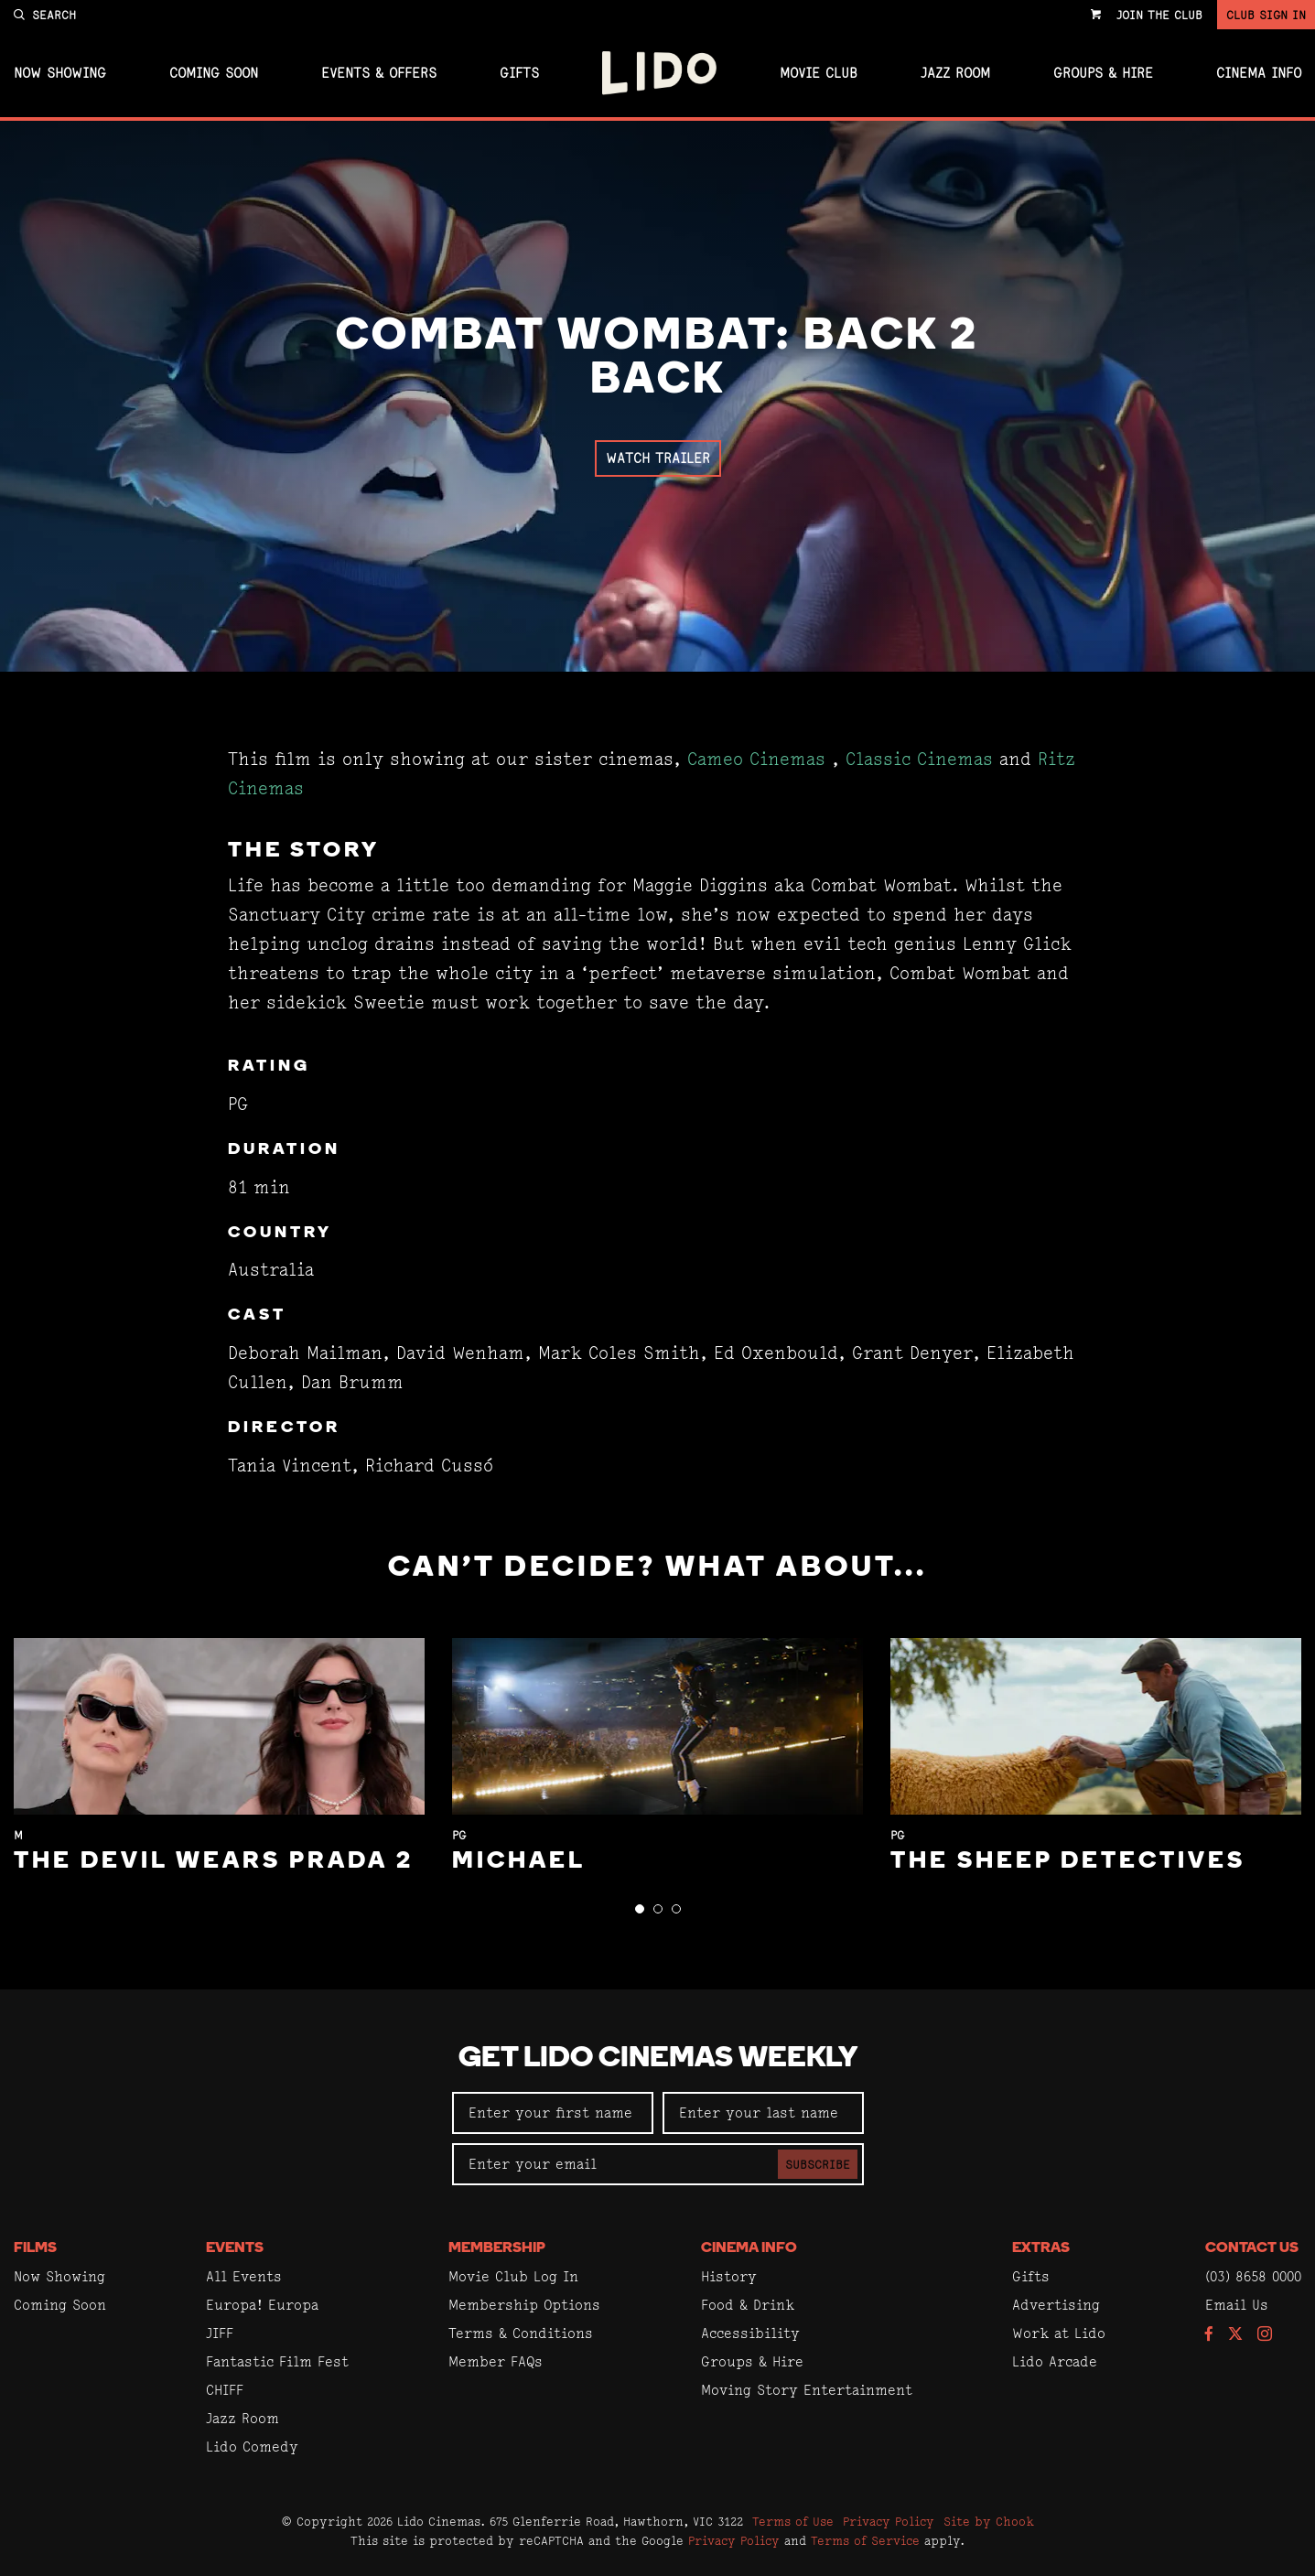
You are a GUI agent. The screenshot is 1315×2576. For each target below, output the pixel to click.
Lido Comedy (252, 2446)
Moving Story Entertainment (806, 2389)
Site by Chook (988, 2521)
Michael (519, 1861)
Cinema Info (1258, 73)
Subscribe (817, 2164)
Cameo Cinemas (756, 759)
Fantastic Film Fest (277, 2361)
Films (35, 2248)
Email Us (1236, 2304)
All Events (244, 2276)
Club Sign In (1266, 14)
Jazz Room (955, 73)
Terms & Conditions (520, 2333)
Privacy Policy (888, 2521)
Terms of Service (865, 2540)
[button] (639, 1908)
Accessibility (750, 2333)
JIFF (219, 2333)
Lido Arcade (1054, 2361)
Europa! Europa (262, 2304)
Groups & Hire (1103, 73)
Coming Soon (213, 73)
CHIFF (224, 2389)
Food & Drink (747, 2304)
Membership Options (524, 2304)
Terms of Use (793, 2521)
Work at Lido (1058, 2333)
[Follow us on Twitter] (1235, 2335)
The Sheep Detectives (1067, 1861)
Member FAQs (495, 2361)
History (729, 2276)
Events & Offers (379, 73)
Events (235, 2248)
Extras (1041, 2248)
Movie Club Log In (513, 2276)
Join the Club (1159, 14)
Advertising (1056, 2304)
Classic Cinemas (919, 759)
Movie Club (818, 73)
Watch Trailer (658, 458)
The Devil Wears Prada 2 (214, 1861)
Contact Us (1252, 2248)
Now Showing (60, 73)
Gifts (519, 73)
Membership (496, 2248)
